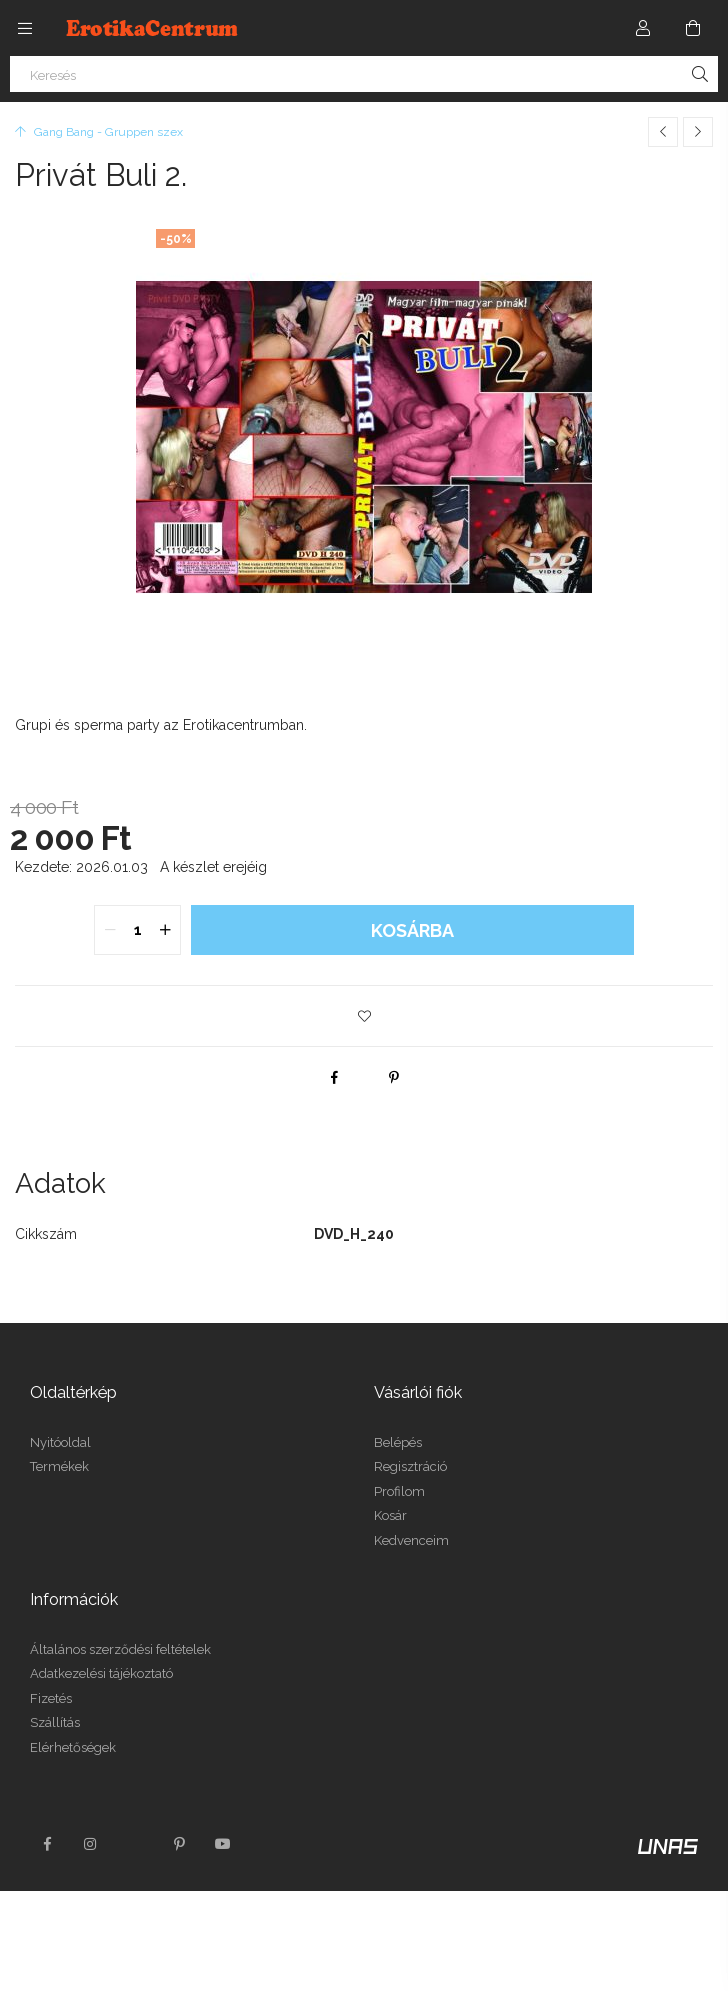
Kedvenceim (411, 1540)
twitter (135, 1844)
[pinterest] (394, 1077)
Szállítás (55, 1722)
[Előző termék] (663, 132)
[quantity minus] (110, 930)
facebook (47, 1844)
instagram (91, 1844)
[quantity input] (137, 930)
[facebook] (334, 1077)
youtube (223, 1844)
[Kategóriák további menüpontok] (25, 28)
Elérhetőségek (73, 1747)
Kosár (390, 1515)
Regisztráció (410, 1466)
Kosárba (412, 930)
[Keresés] (364, 74)
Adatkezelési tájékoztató (101, 1673)
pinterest (179, 1844)
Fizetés (51, 1698)
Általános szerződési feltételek (120, 1649)
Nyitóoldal (60, 1442)
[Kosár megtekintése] (693, 28)
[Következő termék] (698, 132)
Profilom (399, 1491)
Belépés (398, 1442)
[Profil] (643, 28)
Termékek (59, 1466)
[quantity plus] (165, 930)
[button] (364, 1016)
